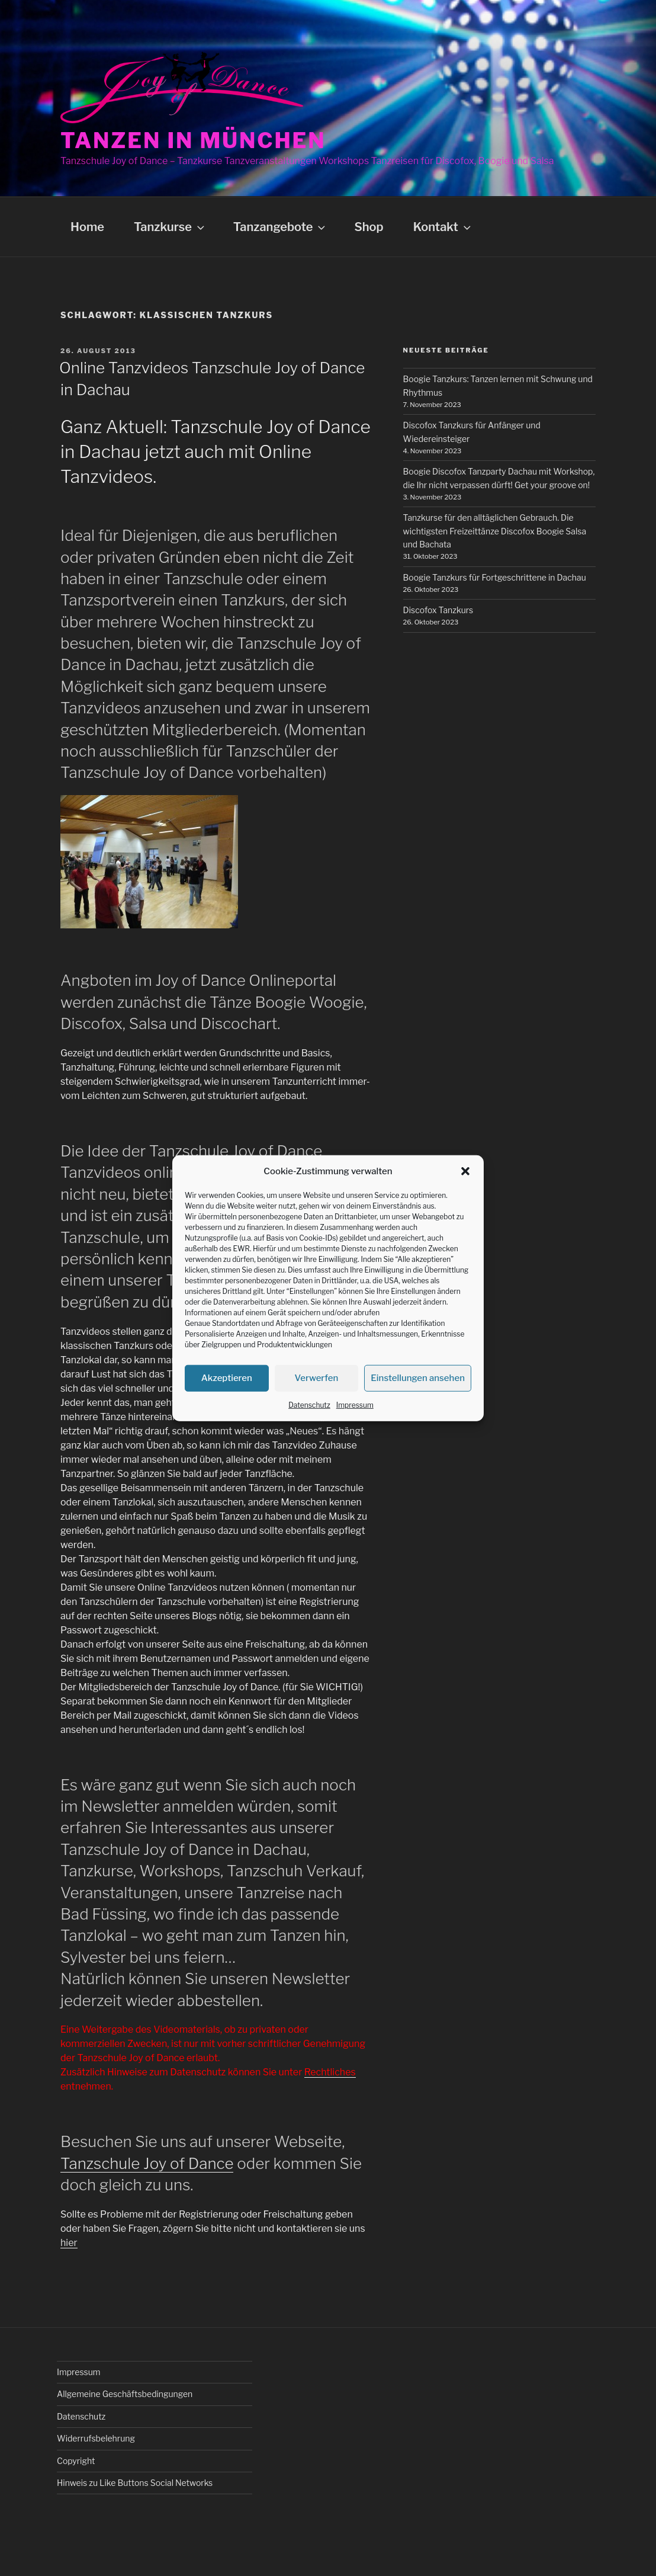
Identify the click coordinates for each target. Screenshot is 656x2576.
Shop (368, 227)
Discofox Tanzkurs (438, 610)
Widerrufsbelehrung (96, 2438)
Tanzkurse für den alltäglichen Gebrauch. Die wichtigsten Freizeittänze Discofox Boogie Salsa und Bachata (495, 530)
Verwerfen (317, 1378)
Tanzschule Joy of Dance (146, 2163)
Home (87, 227)
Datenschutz (309, 1404)
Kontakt (443, 227)
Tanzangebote (280, 227)
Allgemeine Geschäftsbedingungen (124, 2394)
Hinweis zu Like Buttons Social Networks (135, 2483)
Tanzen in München (193, 140)
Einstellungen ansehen (418, 1378)
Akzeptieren (226, 1378)
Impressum (355, 1404)
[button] (465, 1171)
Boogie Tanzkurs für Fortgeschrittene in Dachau (494, 577)
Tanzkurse (170, 227)
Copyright (76, 2461)
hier (69, 2242)
